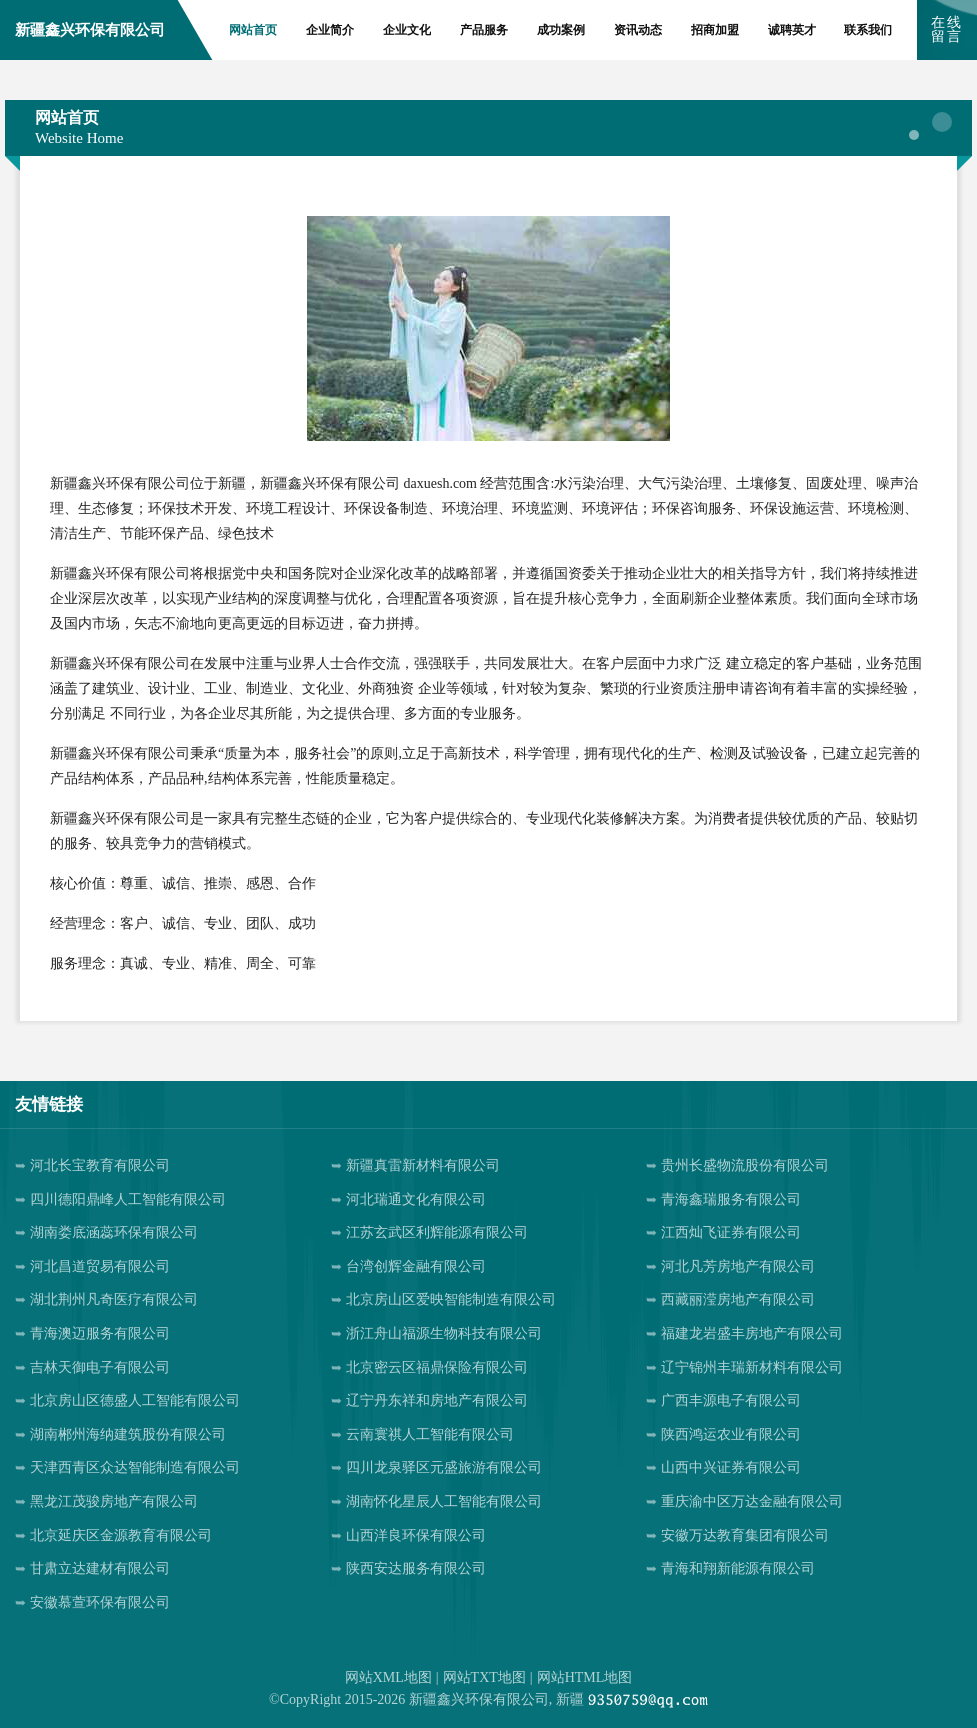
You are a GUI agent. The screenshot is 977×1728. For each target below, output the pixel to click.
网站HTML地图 (585, 1677)
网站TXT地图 (484, 1677)
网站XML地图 (388, 1677)
